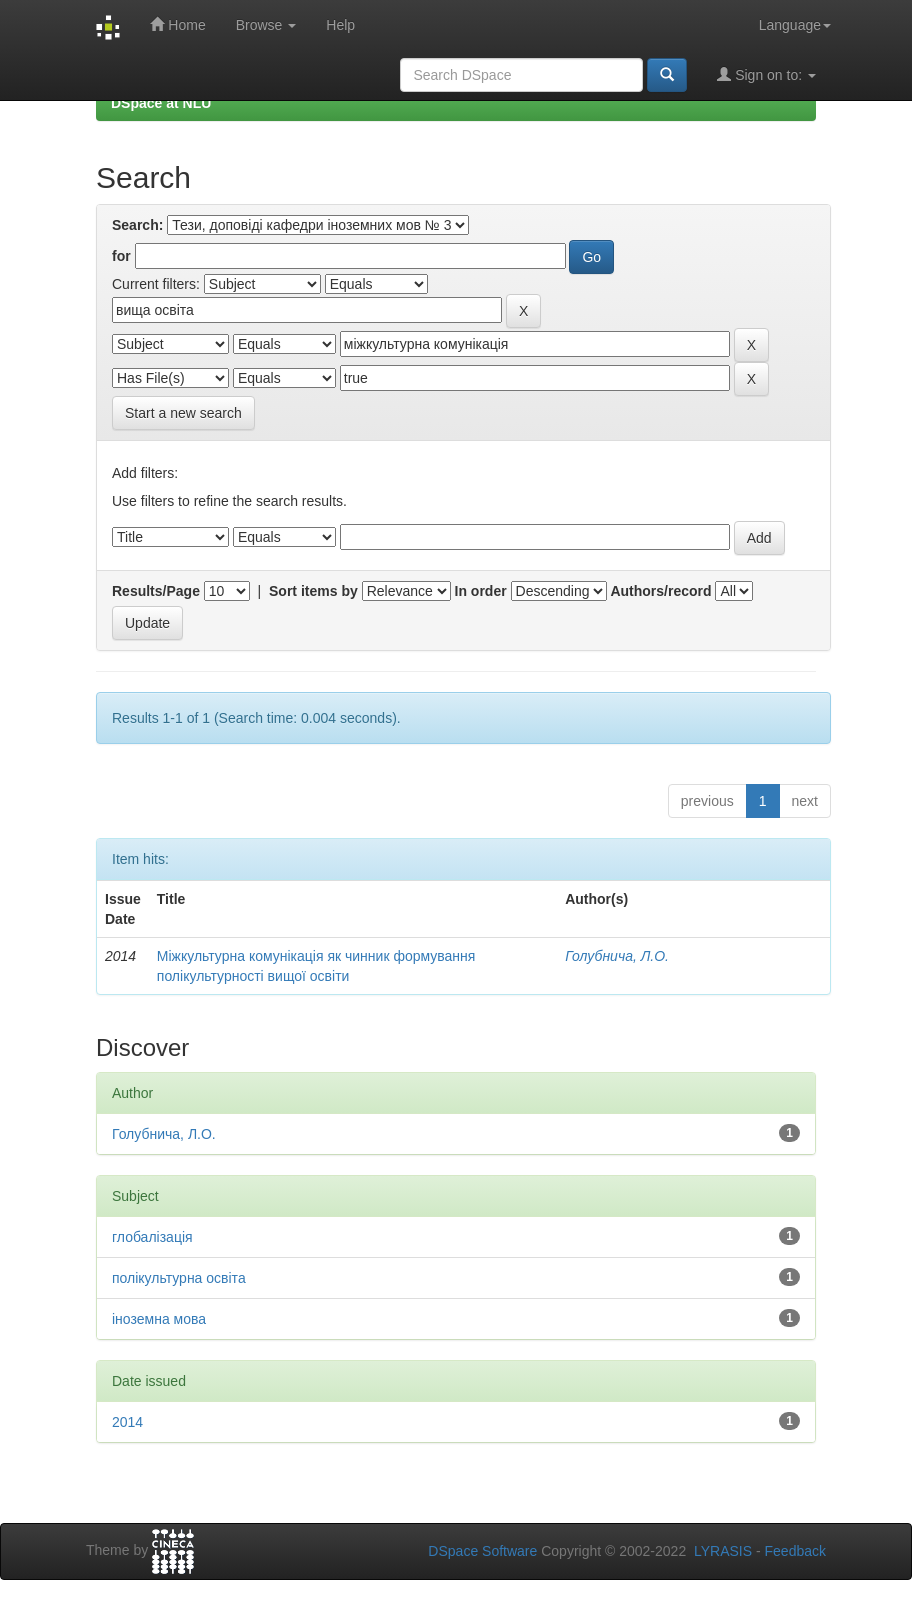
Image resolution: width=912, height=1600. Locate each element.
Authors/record (660, 591)
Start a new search (183, 413)
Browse (266, 25)
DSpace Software (482, 1551)
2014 (127, 1422)
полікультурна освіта (179, 1278)
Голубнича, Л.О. (617, 956)
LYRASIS (723, 1551)
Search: (137, 225)
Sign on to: (766, 74)
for (121, 256)
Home (177, 24)
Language (795, 25)
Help (340, 25)
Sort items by (313, 591)
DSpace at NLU (161, 103)
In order (481, 591)
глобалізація (152, 1237)
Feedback (795, 1551)
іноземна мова (159, 1319)
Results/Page (156, 591)
